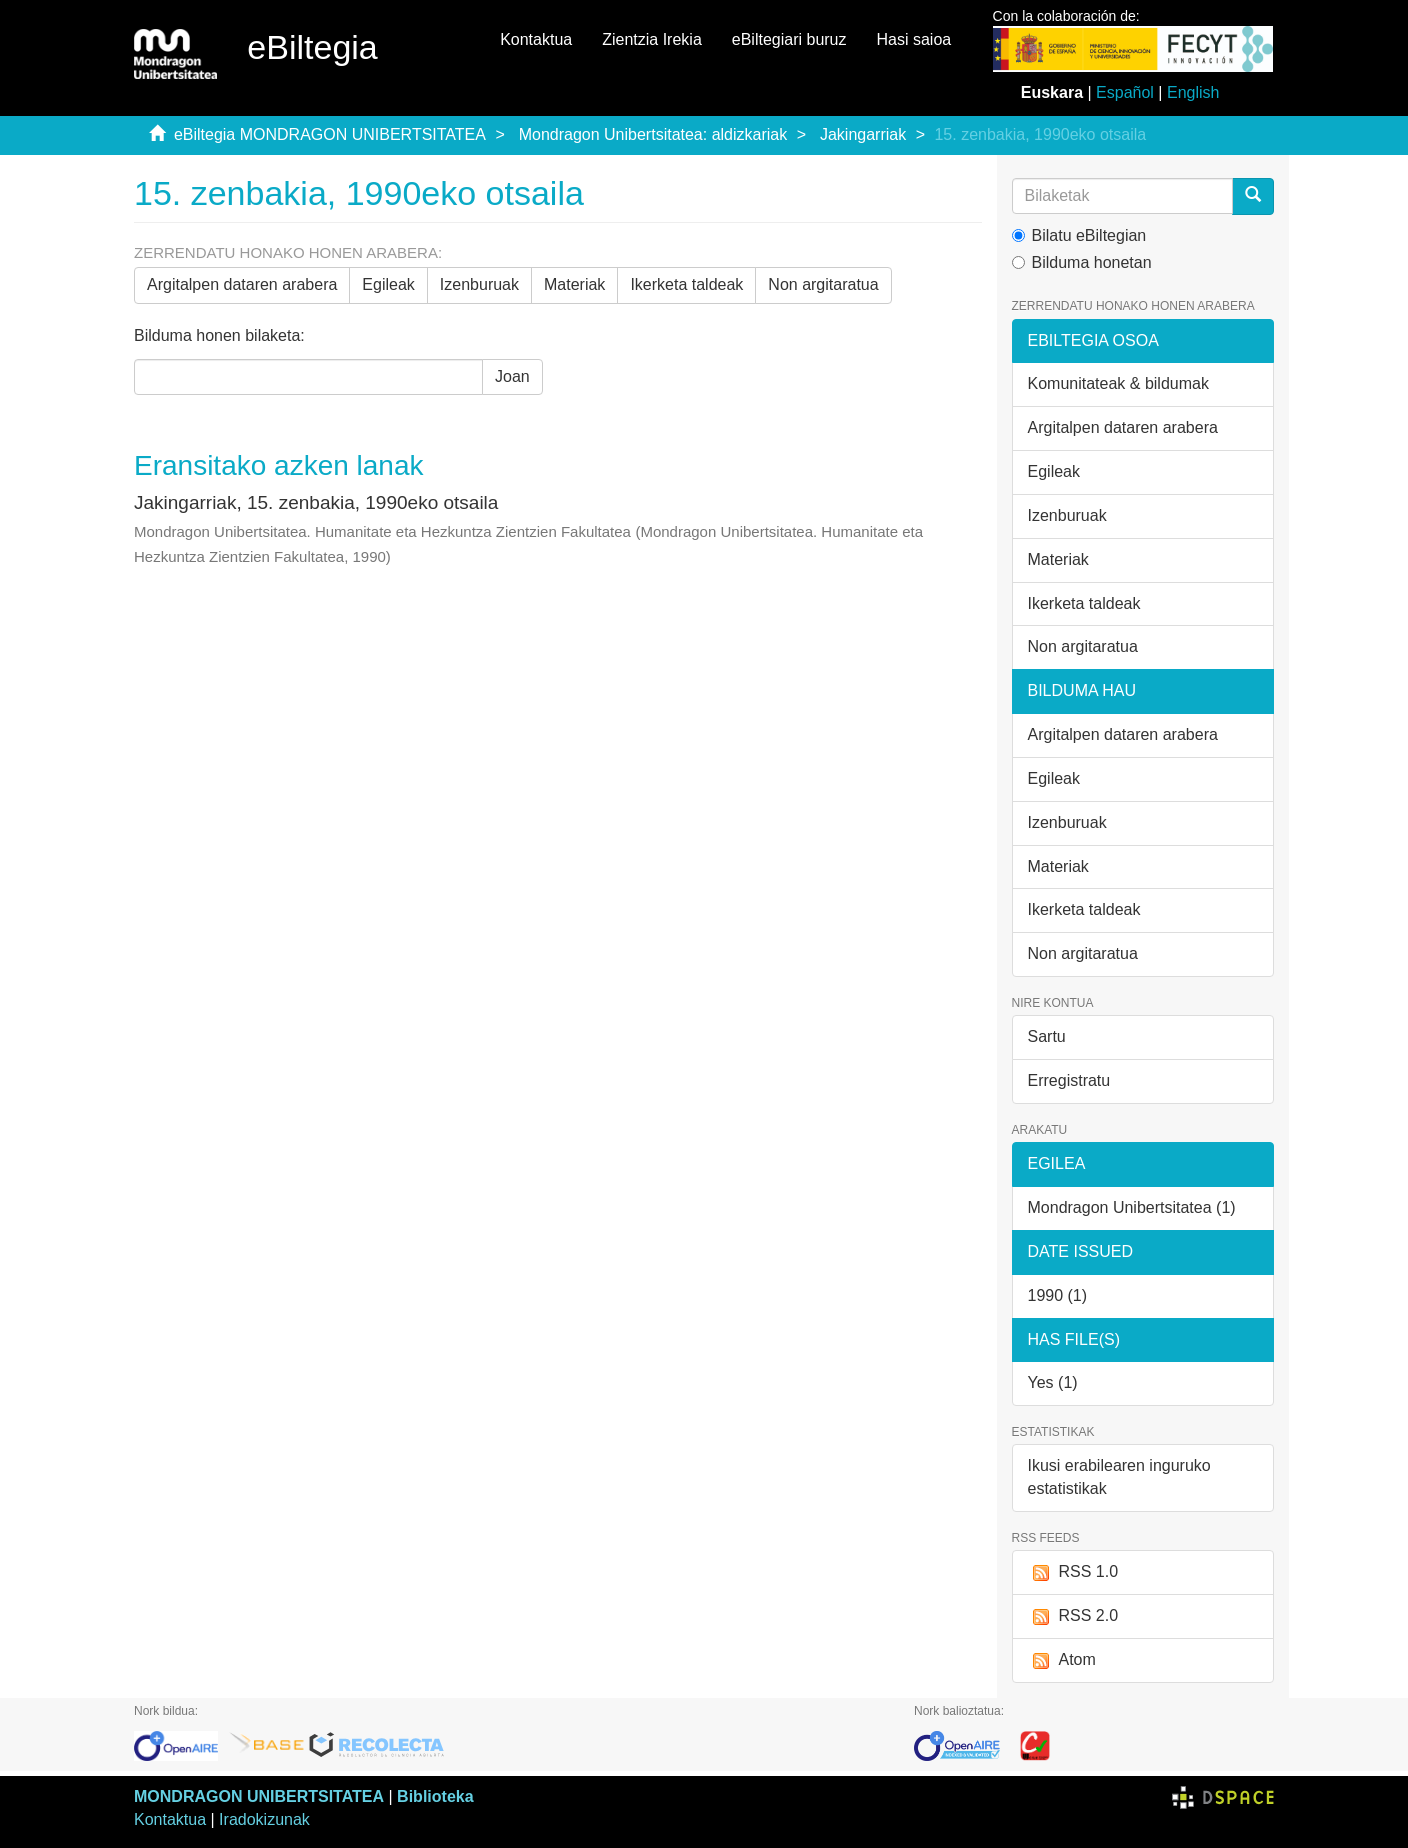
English (1193, 92)
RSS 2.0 (1073, 1616)
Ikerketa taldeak (686, 284)
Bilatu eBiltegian (1079, 235)
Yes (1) (1053, 1382)
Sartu (1047, 1036)
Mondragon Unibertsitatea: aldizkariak (653, 134)
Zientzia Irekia (652, 39)
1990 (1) (1058, 1295)
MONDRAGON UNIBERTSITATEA (259, 1796)
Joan (512, 376)
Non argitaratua (823, 284)
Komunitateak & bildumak (1118, 383)
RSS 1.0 (1073, 1572)
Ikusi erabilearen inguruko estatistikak (1119, 1477)
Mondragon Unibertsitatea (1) (1132, 1207)
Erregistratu (1069, 1080)
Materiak (574, 284)
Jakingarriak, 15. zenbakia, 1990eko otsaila (316, 502)
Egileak (388, 284)
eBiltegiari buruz (789, 39)
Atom (1062, 1660)
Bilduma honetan (1082, 262)
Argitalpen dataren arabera (242, 284)
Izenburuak (479, 284)
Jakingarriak (863, 134)
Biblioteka (435, 1796)
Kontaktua (536, 39)
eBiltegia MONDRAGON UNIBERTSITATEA (330, 134)
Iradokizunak (264, 1819)
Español (1125, 92)
